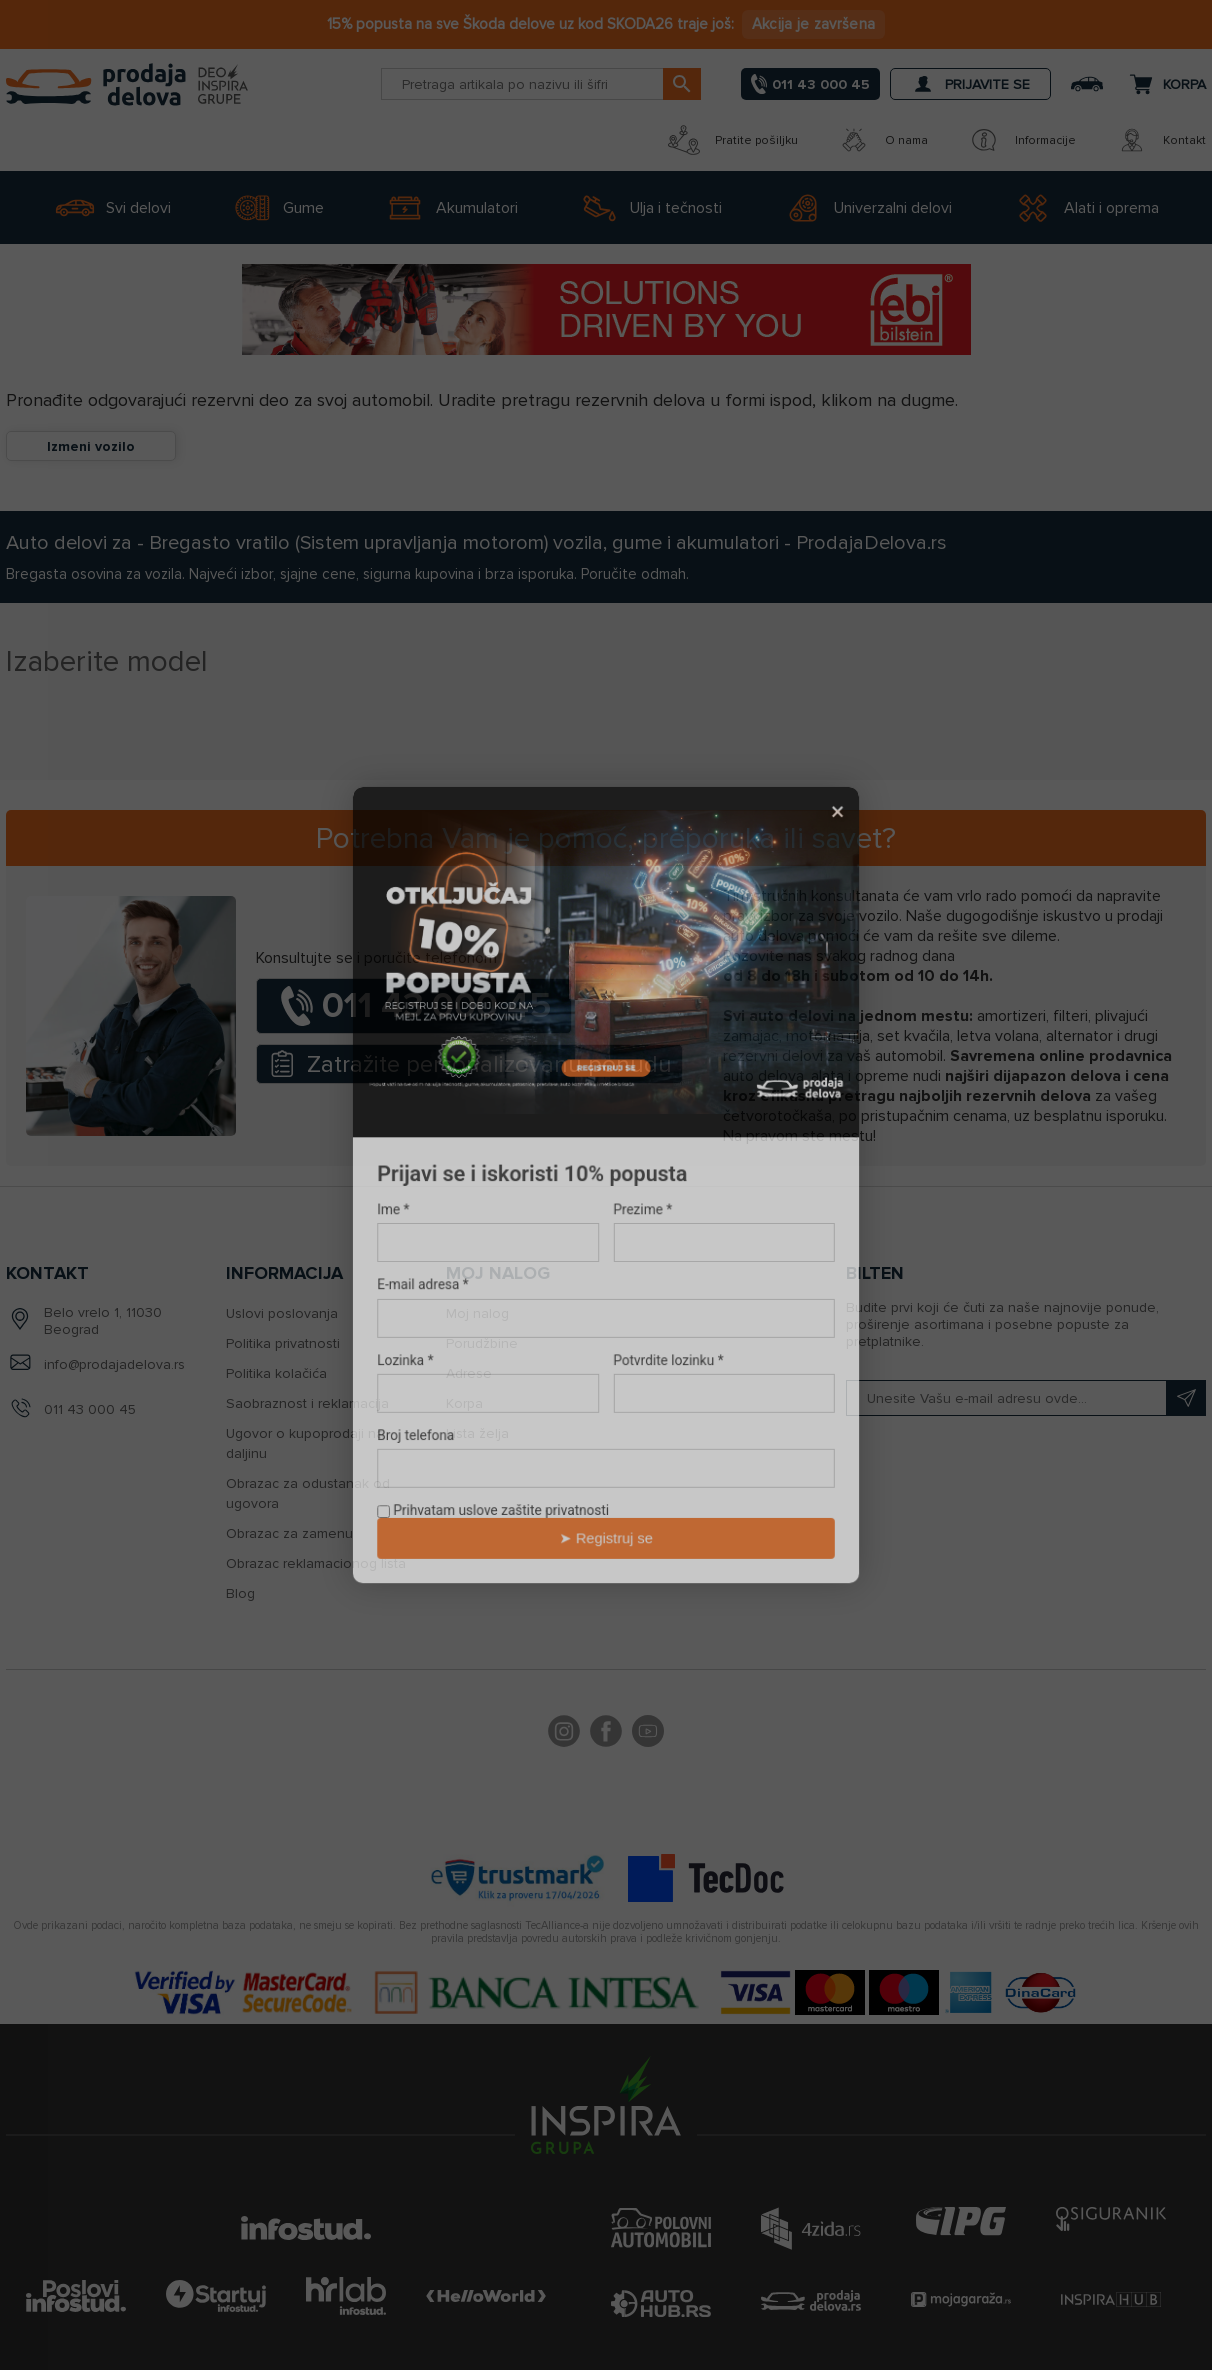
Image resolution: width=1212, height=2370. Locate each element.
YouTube (648, 1734)
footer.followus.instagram (564, 1734)
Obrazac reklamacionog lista (316, 1563)
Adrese (469, 1373)
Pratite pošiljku (733, 140)
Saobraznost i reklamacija (307, 1403)
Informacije (1022, 140)
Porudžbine (482, 1343)
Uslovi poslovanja (282, 1313)
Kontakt (1161, 140)
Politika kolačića (276, 1373)
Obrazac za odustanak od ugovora (308, 1493)
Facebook (606, 1734)
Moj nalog (477, 1313)
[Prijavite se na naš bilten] (1026, 1398)
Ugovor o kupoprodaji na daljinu (305, 1443)
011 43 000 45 (90, 1409)
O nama (883, 140)
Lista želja (477, 1433)
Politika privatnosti (283, 1343)
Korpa (464, 1403)
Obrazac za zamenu (289, 1533)
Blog (240, 1593)
